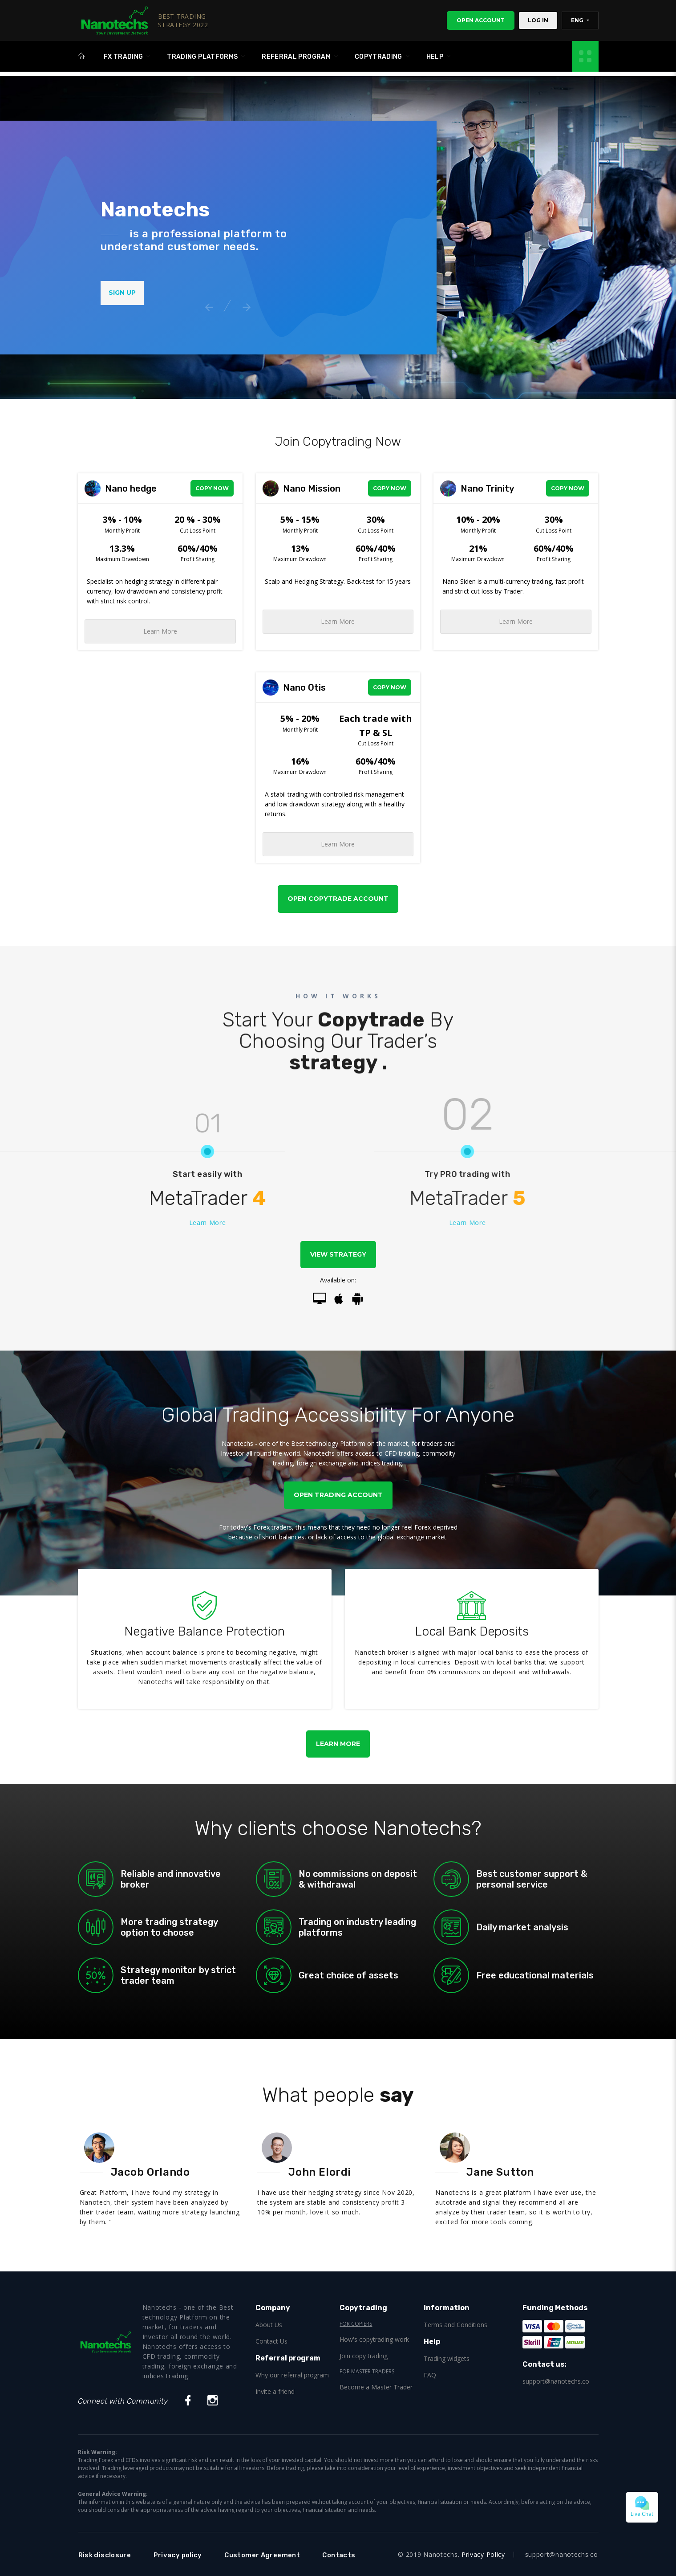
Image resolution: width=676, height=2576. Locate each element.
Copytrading (378, 59)
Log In (538, 20)
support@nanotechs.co (555, 2381)
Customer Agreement (276, 2554)
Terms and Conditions (455, 2324)
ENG (578, 20)
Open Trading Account (338, 1495)
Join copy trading (364, 2356)
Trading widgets (447, 2358)
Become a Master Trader (376, 2387)
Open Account (481, 20)
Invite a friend (275, 2391)
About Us (268, 2324)
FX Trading (123, 59)
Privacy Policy (483, 2554)
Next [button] (245, 305)
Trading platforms (202, 59)
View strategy (338, 1254)
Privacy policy (184, 2554)
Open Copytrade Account (338, 899)
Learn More (160, 631)
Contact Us (271, 2341)
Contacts (358, 2554)
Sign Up (122, 293)
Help (434, 59)
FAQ (430, 2375)
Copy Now (212, 488)
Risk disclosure (106, 2554)
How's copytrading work (374, 2339)
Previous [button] (207, 305)
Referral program (296, 59)
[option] (218, 245)
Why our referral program (292, 2375)
